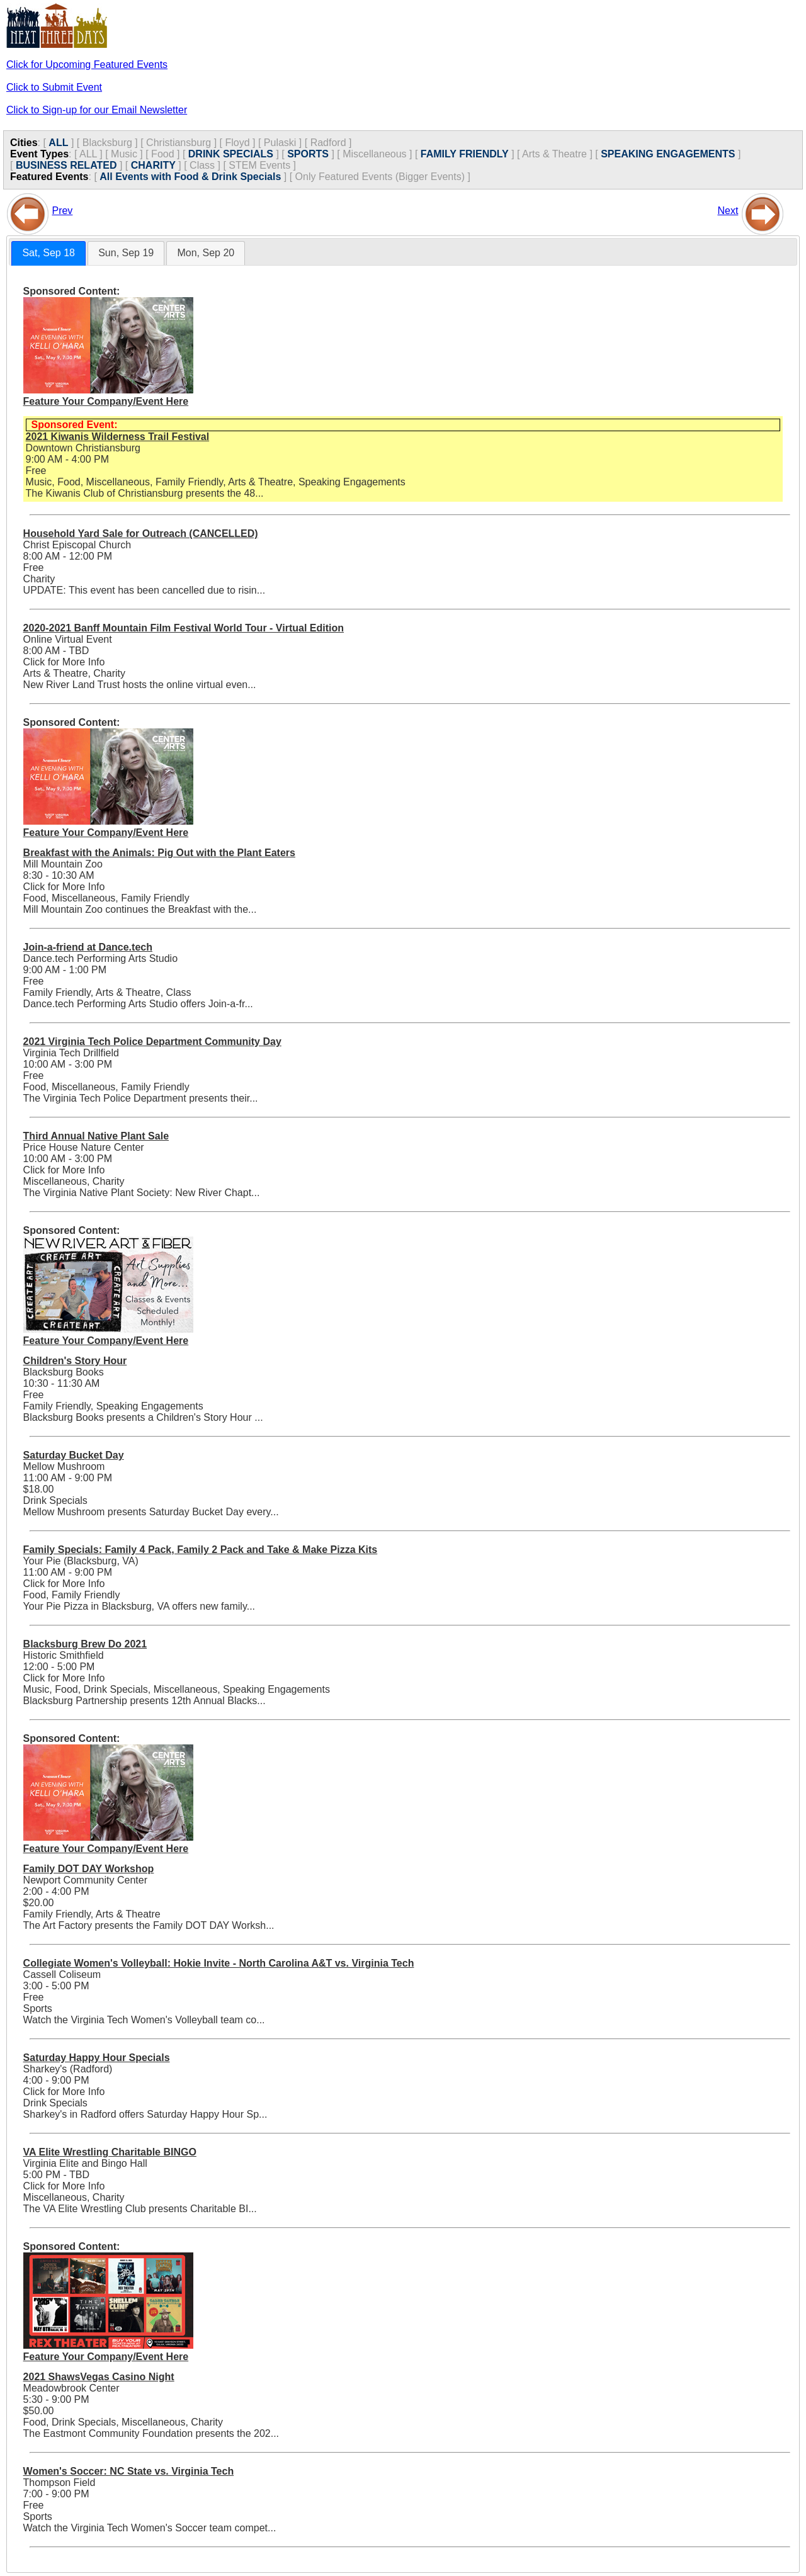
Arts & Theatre (554, 154)
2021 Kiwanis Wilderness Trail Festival (118, 436)
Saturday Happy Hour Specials (96, 2057)
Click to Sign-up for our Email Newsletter (96, 110)
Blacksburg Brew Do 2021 (85, 1644)
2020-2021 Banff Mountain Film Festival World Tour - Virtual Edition (183, 628)
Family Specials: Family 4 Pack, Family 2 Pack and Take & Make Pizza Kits (200, 1549)
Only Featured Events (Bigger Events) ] (382, 176)
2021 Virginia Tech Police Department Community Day (152, 1041)
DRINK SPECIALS (230, 154)
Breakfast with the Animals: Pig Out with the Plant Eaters (159, 852)
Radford (328, 142)
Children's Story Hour (75, 1360)
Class (202, 165)
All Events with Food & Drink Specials (190, 176)
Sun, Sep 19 (126, 252)
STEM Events (259, 165)
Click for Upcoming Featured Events (86, 64)
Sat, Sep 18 (48, 252)
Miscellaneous (374, 154)
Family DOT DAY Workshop (88, 1868)
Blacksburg (107, 142)
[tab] (48, 253)
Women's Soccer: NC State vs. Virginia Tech (128, 2471)
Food (162, 154)
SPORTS (308, 154)
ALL (58, 142)
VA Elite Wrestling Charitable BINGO (109, 2152)
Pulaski (280, 142)
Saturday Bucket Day (73, 1455)
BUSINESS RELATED (66, 165)
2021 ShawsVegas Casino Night (98, 2376)
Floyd (237, 142)
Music (124, 154)
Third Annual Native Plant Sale (96, 1136)
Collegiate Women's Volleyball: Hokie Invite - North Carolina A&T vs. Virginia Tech (218, 1963)
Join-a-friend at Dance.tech (87, 947)
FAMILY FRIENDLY (465, 154)
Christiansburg (178, 142)
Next (727, 210)
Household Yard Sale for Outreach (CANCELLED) (140, 533)
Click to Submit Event (54, 87)
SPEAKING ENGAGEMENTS (668, 154)
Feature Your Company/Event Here (106, 401)
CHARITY (153, 165)
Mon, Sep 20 (205, 252)
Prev (62, 210)
